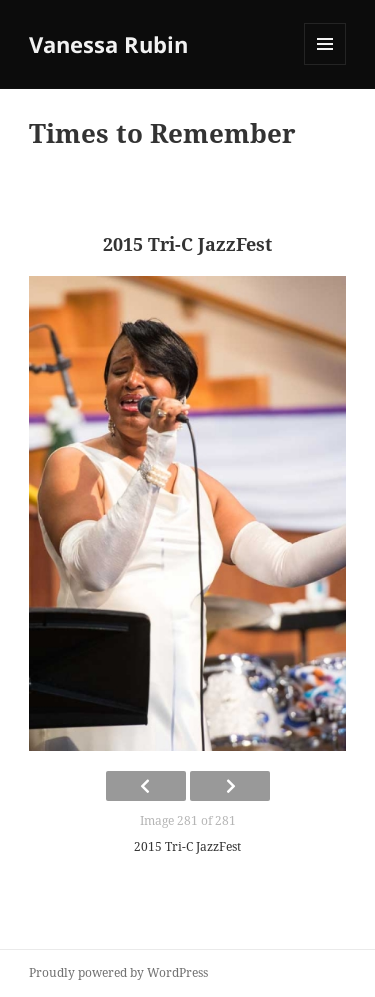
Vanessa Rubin (108, 44)
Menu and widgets (325, 64)
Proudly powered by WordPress (118, 972)
